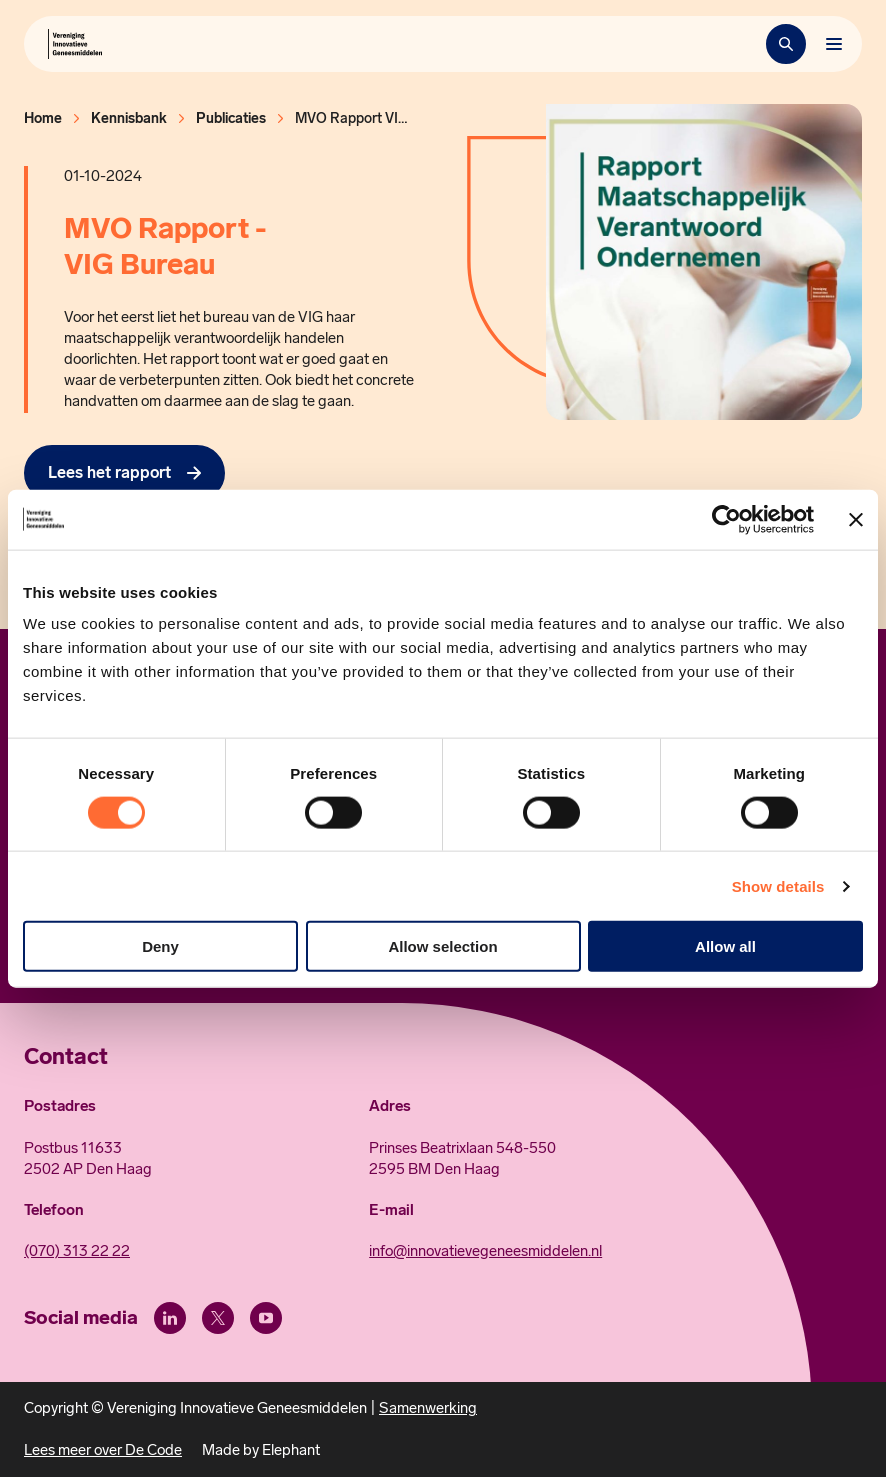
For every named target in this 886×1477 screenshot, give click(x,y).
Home (43, 118)
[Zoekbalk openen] (786, 44)
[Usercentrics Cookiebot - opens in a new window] (726, 519)
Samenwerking (428, 1408)
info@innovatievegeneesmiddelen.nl (485, 1251)
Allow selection (442, 946)
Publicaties (231, 118)
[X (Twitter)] (218, 1318)
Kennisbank (129, 118)
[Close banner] (856, 519)
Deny (160, 946)
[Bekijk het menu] (834, 44)
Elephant (291, 1450)
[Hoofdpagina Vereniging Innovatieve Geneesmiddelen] (75, 44)
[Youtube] (266, 1318)
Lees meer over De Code (103, 1450)
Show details (778, 885)
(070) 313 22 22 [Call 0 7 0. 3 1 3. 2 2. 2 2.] (77, 1251)
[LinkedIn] (170, 1318)
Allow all (725, 946)
